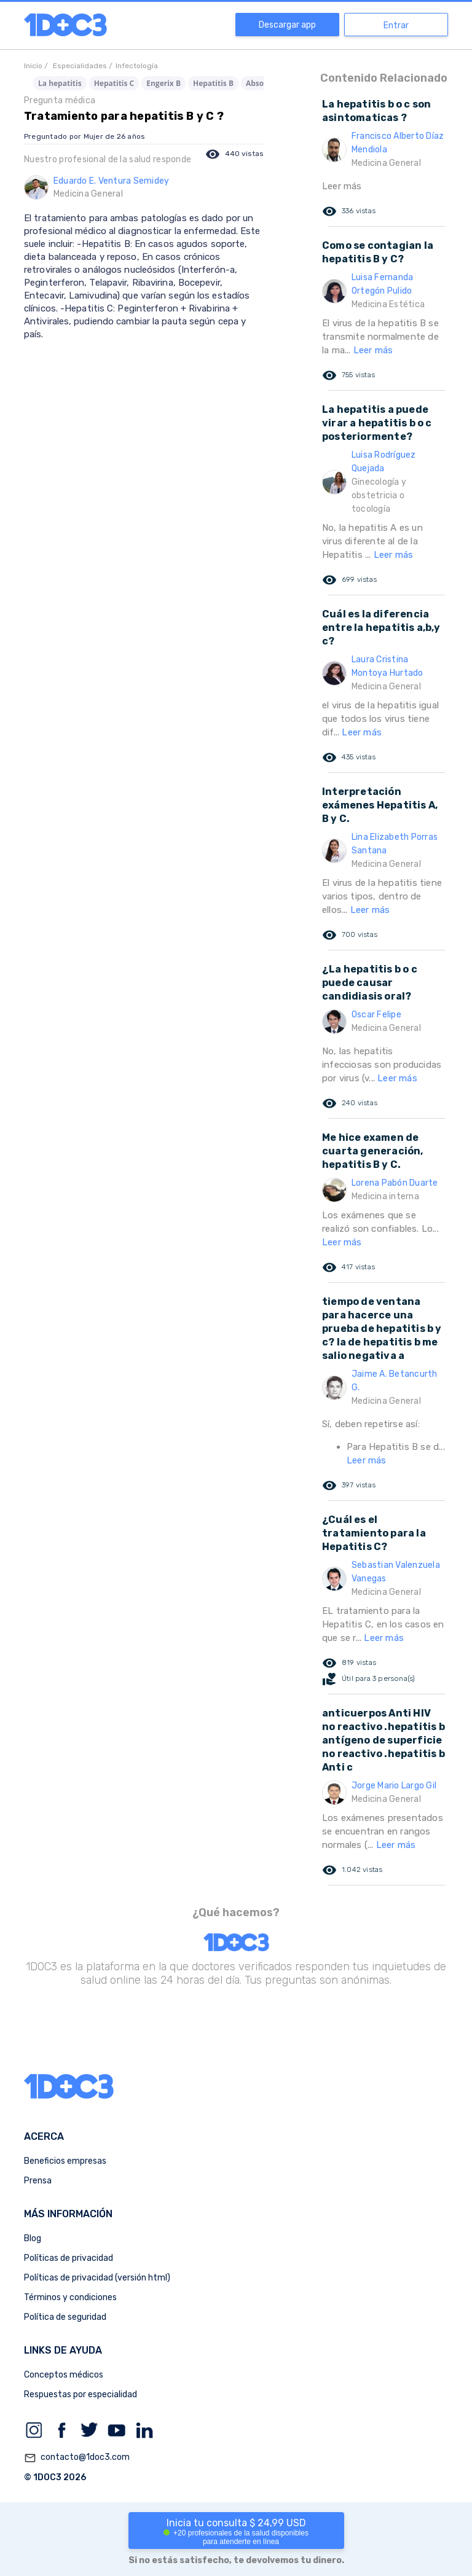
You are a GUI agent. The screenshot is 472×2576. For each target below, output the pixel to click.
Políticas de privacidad (68, 2258)
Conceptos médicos (63, 2375)
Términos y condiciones (70, 2297)
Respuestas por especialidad (80, 2394)
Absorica (262, 83)
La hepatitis (60, 83)
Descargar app (287, 25)
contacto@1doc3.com (77, 2458)
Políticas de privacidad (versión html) (97, 2278)
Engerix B (163, 83)
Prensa (38, 2180)
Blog (32, 2238)
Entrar (396, 25)
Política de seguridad (65, 2317)
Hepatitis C (114, 83)
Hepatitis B (213, 83)
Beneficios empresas (65, 2161)
